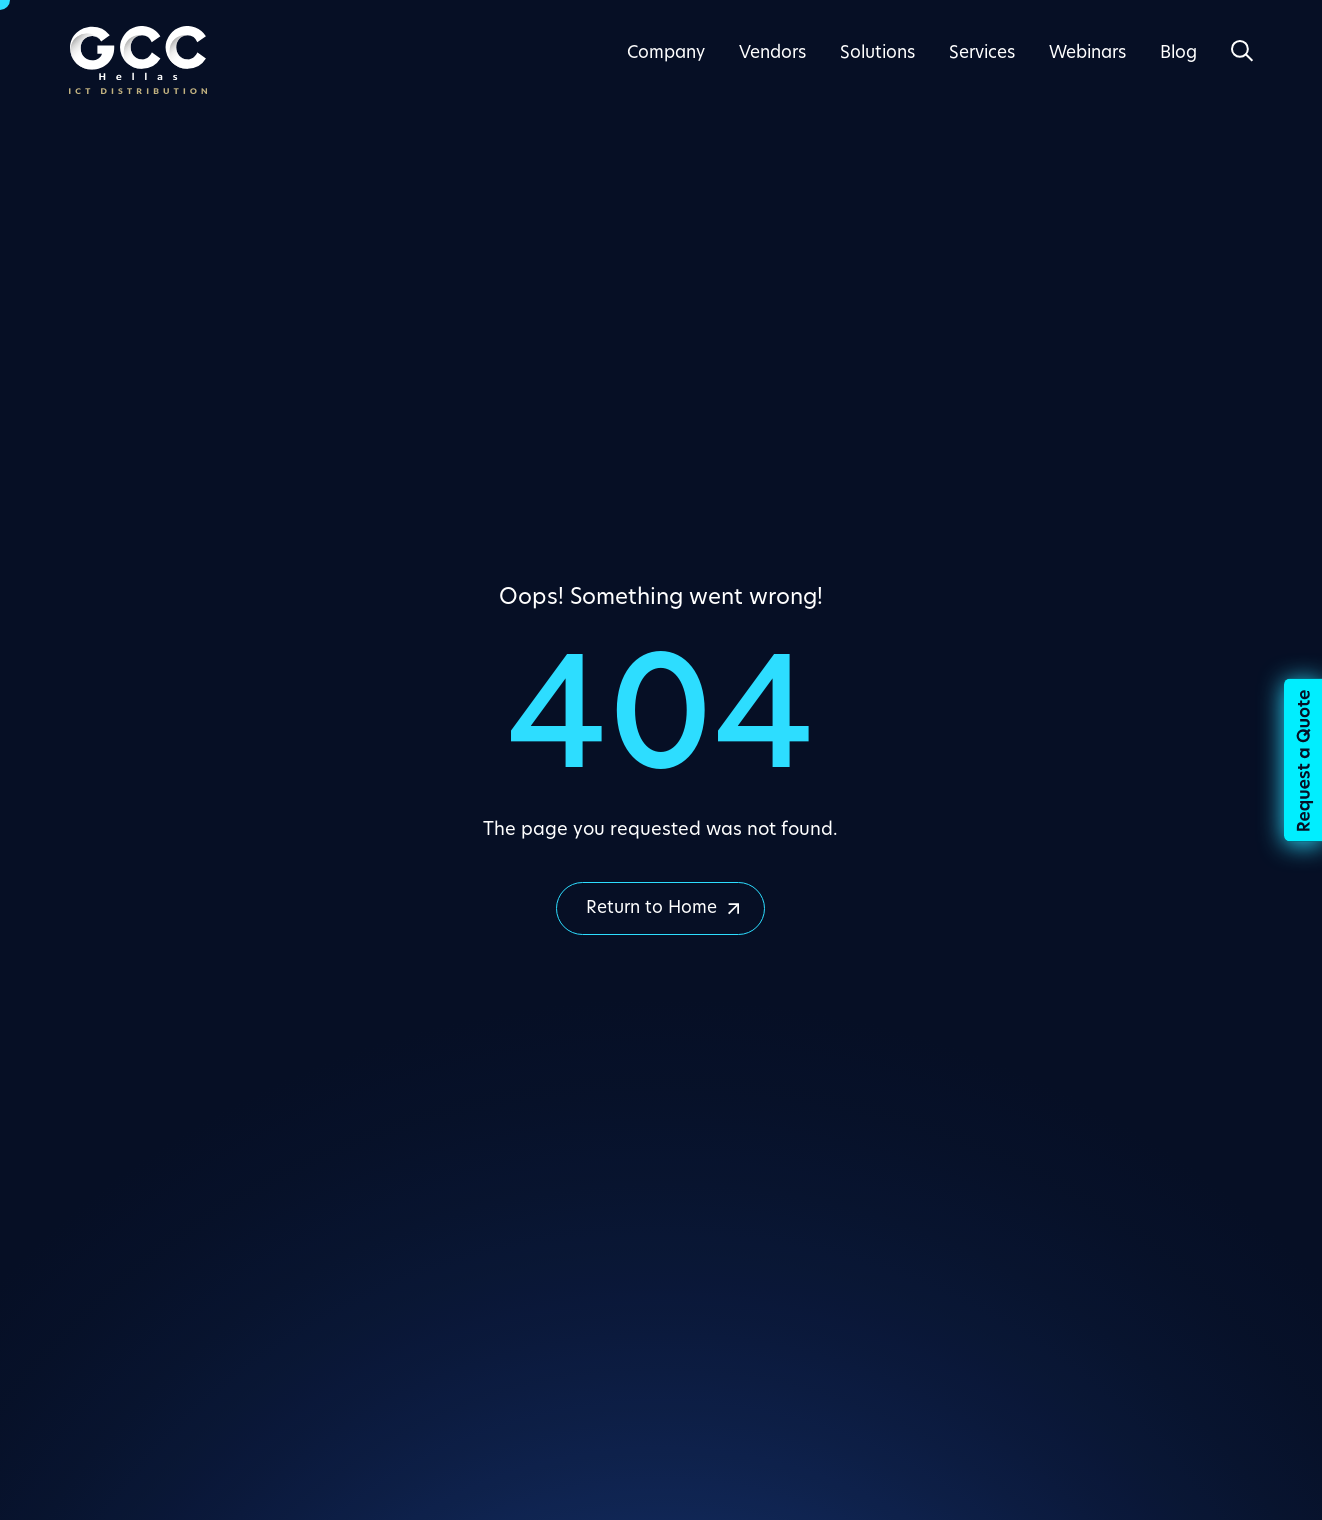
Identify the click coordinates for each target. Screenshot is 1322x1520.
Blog (1178, 53)
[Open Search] (1242, 51)
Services (982, 53)
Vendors (772, 53)
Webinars (1087, 53)
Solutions (877, 53)
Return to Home (651, 908)
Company (666, 53)
